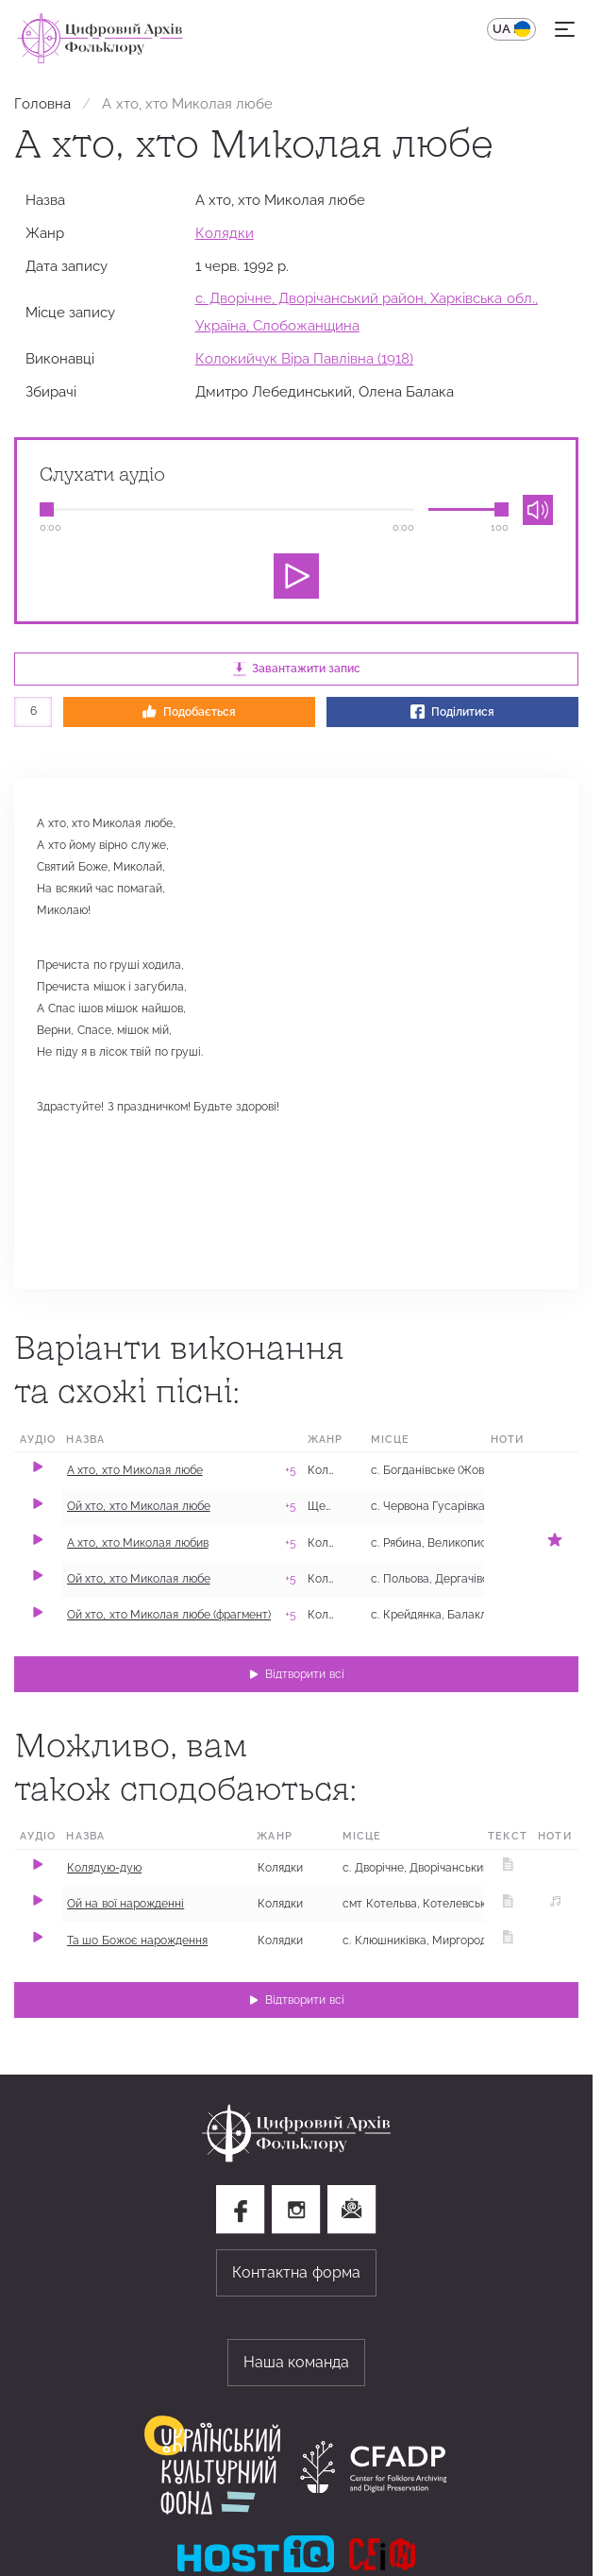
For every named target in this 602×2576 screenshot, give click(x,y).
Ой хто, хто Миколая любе (138, 1506)
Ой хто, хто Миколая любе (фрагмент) (169, 1614)
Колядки (224, 233)
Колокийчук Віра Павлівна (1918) (304, 358)
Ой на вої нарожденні (125, 1903)
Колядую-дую (104, 1867)
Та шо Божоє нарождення (137, 1940)
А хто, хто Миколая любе (135, 1470)
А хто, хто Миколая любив (138, 1543)
